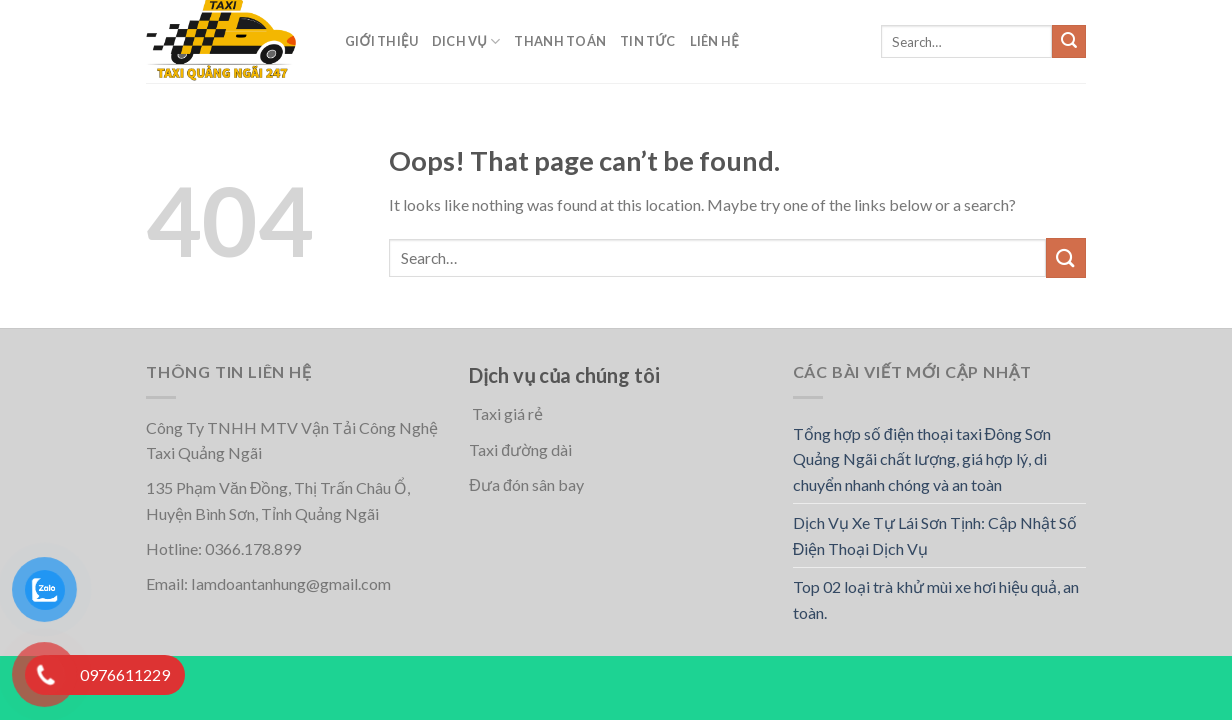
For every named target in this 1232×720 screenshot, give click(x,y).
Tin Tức (648, 41)
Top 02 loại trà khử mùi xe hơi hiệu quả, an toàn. (936, 599)
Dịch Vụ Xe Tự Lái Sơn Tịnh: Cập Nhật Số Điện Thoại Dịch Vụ (935, 535)
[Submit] (1069, 42)
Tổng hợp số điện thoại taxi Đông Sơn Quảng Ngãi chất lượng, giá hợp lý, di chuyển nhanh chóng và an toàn (922, 459)
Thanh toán (560, 41)
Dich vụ (466, 41)
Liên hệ (714, 41)
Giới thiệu (381, 41)
